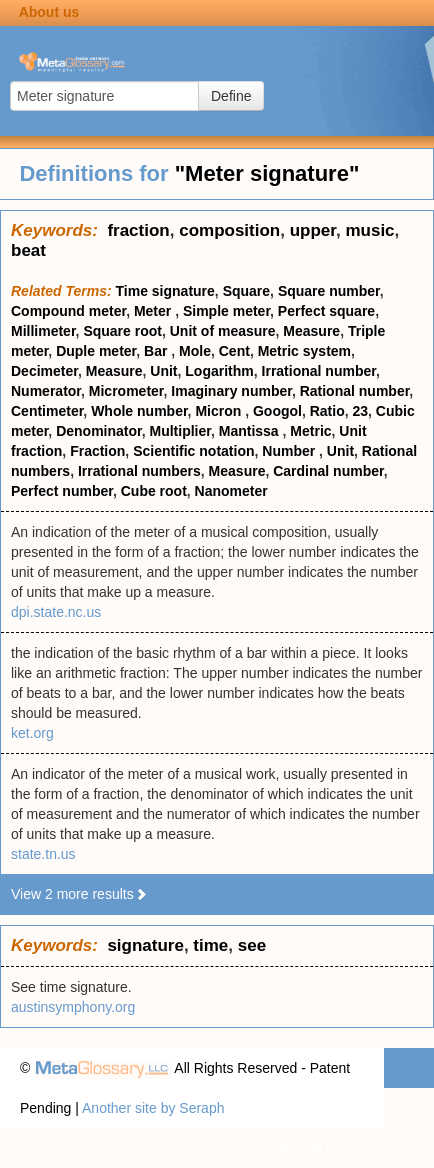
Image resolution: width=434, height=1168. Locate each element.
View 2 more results (79, 894)
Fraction (97, 451)
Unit (163, 371)
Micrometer (126, 391)
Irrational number (319, 371)
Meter (154, 311)
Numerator (46, 391)
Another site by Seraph (153, 1108)
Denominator (99, 431)
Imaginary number (231, 391)
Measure (311, 331)
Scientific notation (193, 451)
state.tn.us (43, 854)
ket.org (32, 733)
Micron (220, 411)
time (210, 945)
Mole (195, 351)
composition (229, 230)
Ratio (327, 411)
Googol (277, 411)
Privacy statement (266, 1148)
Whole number (139, 411)
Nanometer (231, 491)
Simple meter (226, 311)
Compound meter (68, 311)
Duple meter (96, 351)
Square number (329, 291)
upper (313, 230)
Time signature (165, 291)
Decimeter (44, 371)
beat (28, 250)
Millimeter (43, 331)
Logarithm (219, 371)
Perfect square (326, 311)
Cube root (154, 491)
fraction (138, 230)
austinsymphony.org (73, 1007)
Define (231, 96)
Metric (310, 431)
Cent (234, 351)
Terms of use (374, 1148)
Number (290, 451)
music (369, 230)
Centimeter (47, 411)
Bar (157, 351)
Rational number (355, 391)
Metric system (304, 351)
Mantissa (251, 431)
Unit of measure (223, 331)
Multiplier (180, 431)
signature (145, 945)
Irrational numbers (139, 471)
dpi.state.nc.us (56, 612)
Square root (122, 331)
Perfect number (62, 491)
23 (361, 411)
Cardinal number (328, 471)
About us (49, 12)
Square (246, 291)
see (252, 945)
